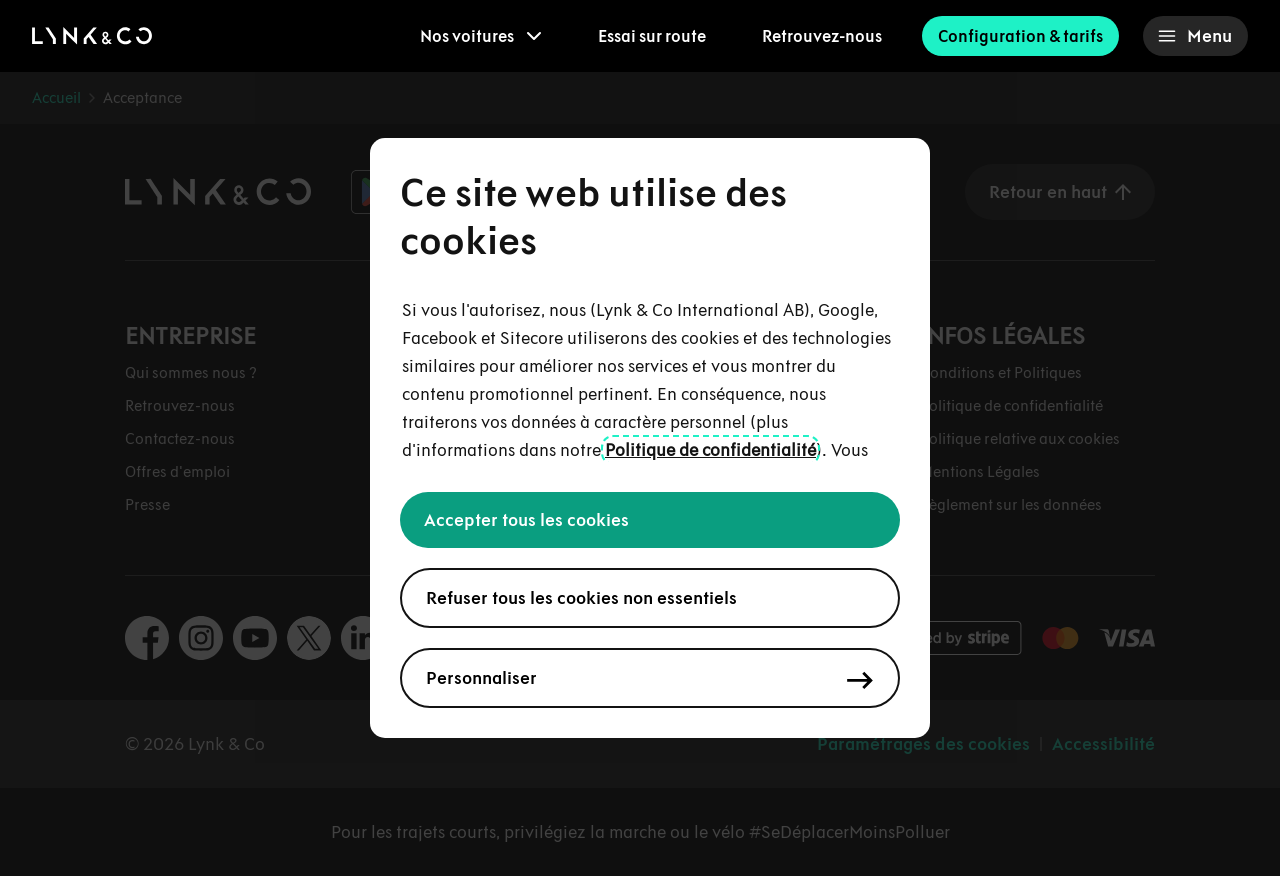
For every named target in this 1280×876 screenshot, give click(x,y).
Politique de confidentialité (710, 450)
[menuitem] (481, 36)
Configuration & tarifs (1020, 36)
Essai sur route (652, 36)
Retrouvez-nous (822, 36)
